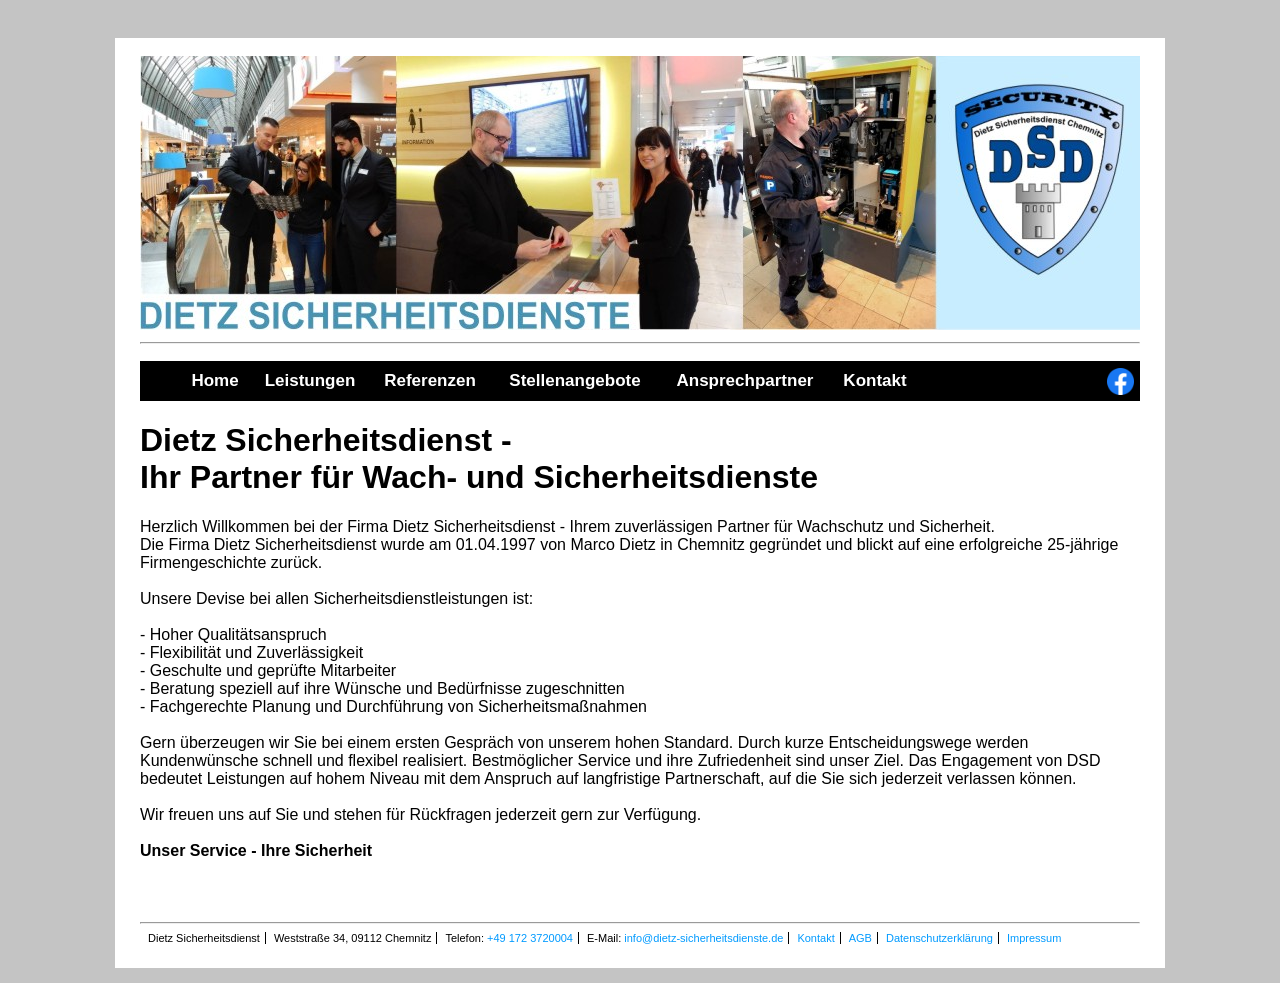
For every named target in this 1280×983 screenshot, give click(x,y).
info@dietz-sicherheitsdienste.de (703, 938)
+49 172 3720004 (530, 938)
